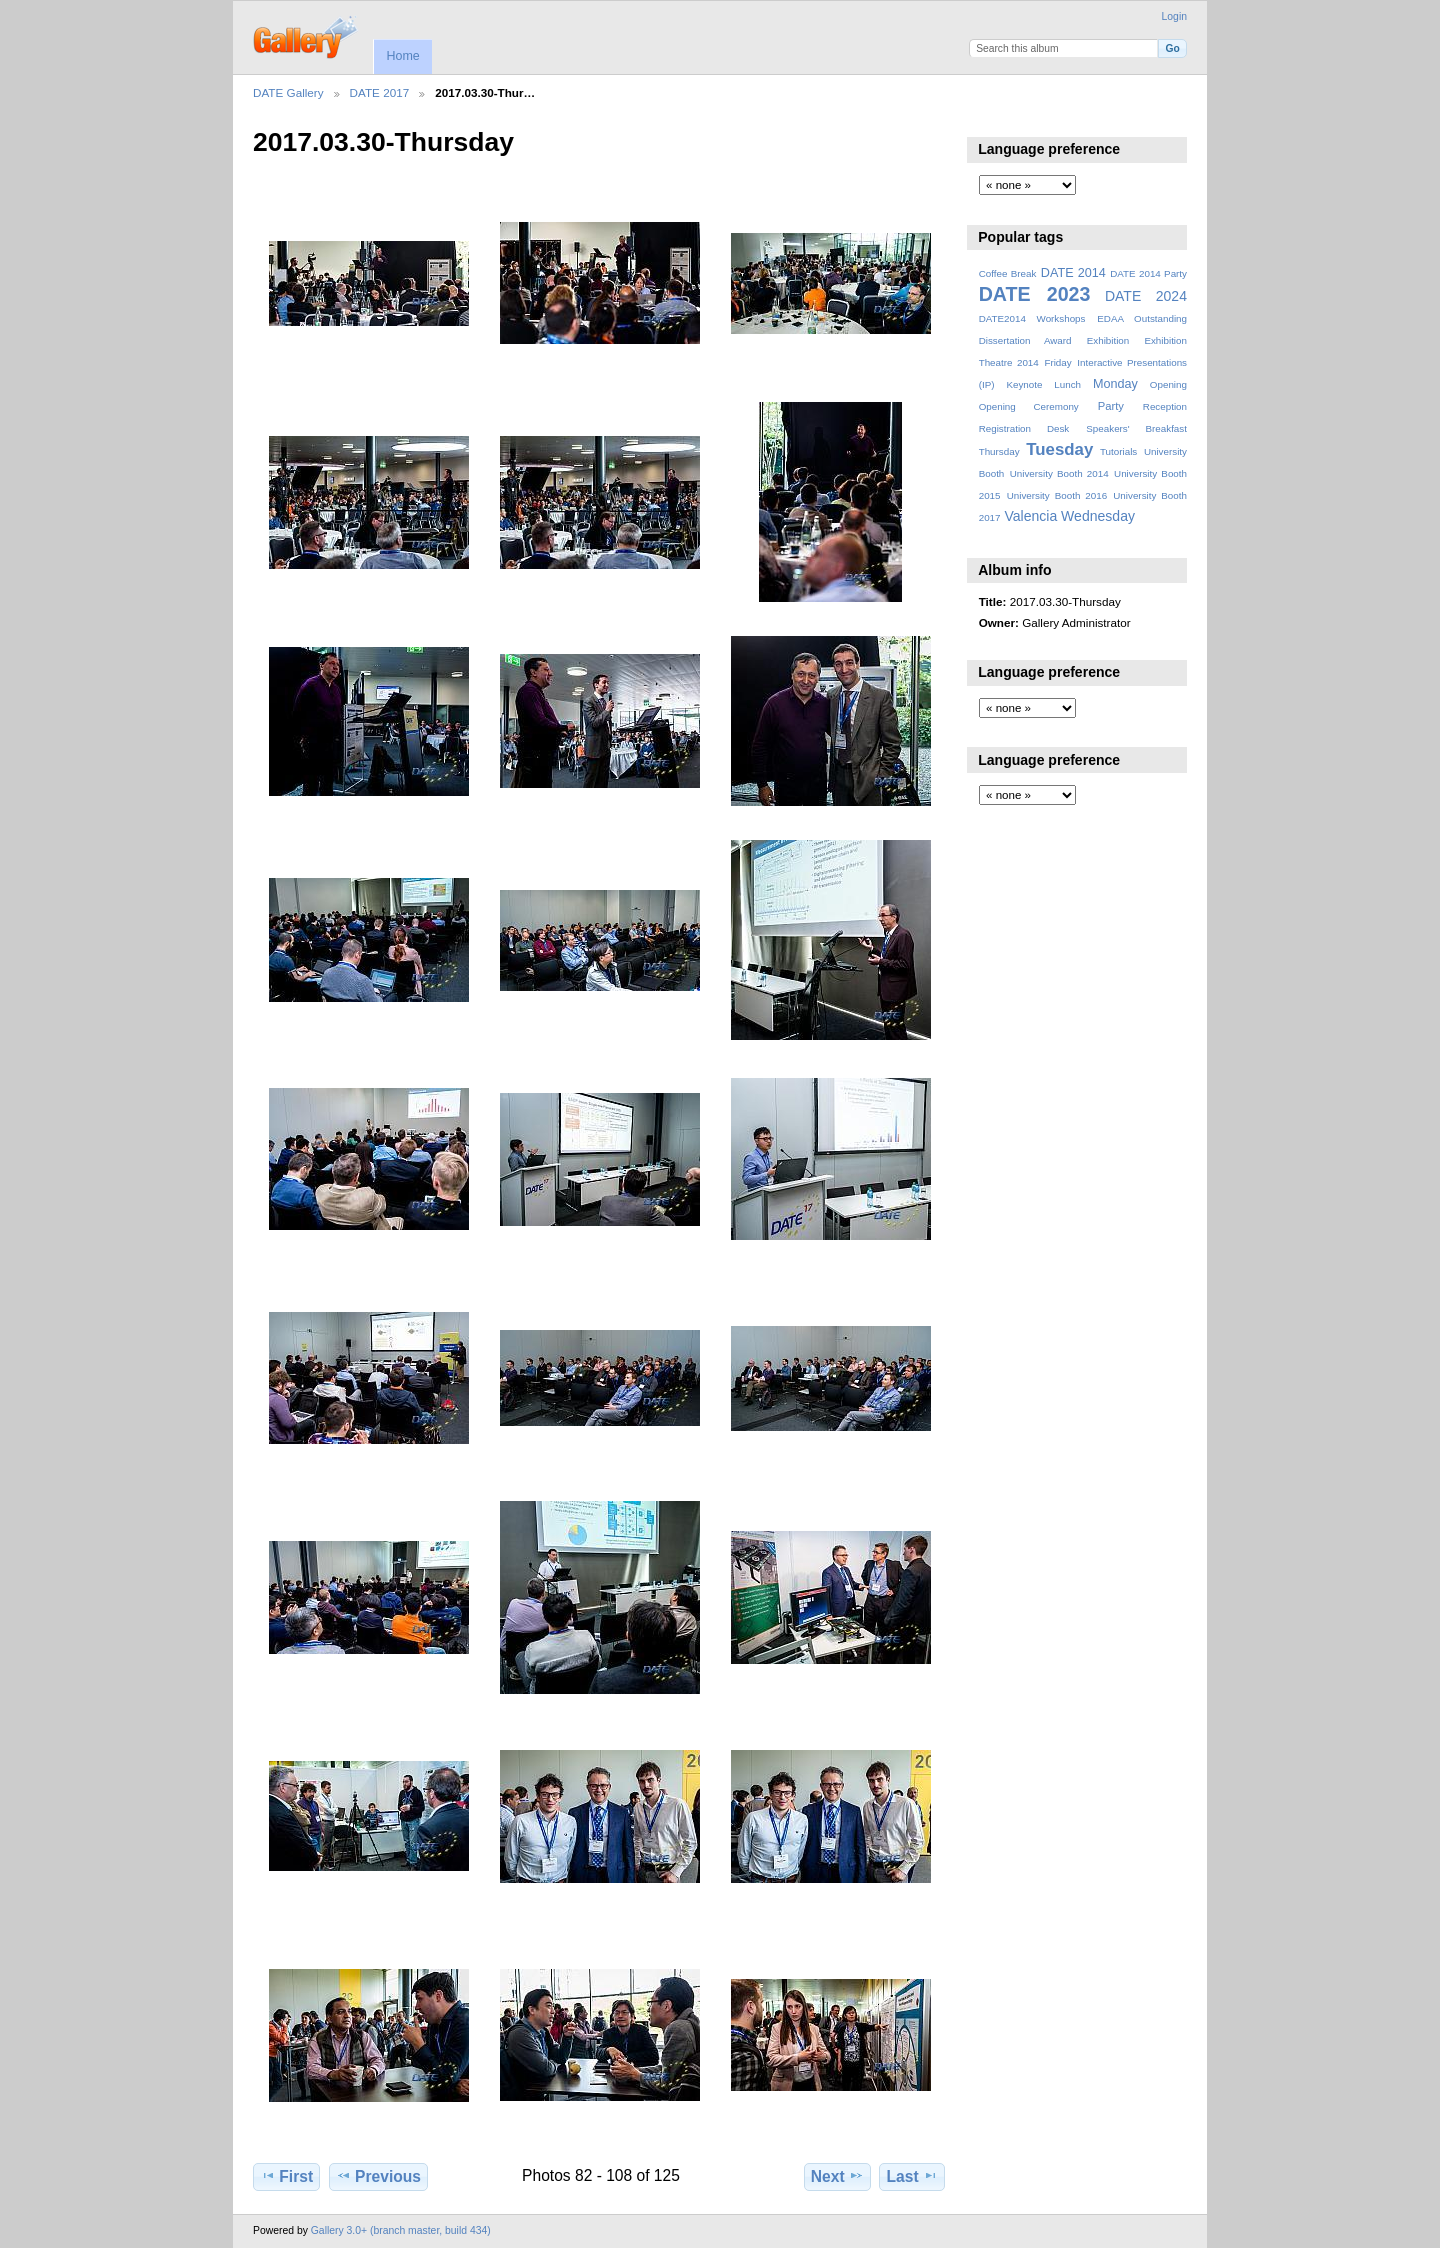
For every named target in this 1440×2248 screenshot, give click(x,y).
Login (1174, 16)
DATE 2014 (1073, 273)
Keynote (1024, 384)
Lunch (1067, 384)
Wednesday (1098, 516)
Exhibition (1108, 340)
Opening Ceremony (1029, 406)
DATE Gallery (288, 92)
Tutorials (1118, 451)
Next (837, 2176)
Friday (1057, 362)
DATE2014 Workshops (1032, 318)
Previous (378, 2176)
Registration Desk (1024, 428)
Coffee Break (1008, 273)
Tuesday (1059, 449)
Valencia (1030, 516)
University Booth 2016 (1057, 495)
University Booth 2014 (1059, 473)
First (286, 2176)
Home (402, 56)
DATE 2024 (1146, 296)
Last (912, 2176)
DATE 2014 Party (1148, 273)
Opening (1168, 384)
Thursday (999, 451)
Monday (1115, 384)
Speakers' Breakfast (1136, 428)
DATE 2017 (380, 92)
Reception (1165, 406)
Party (1111, 406)
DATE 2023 (1035, 294)
